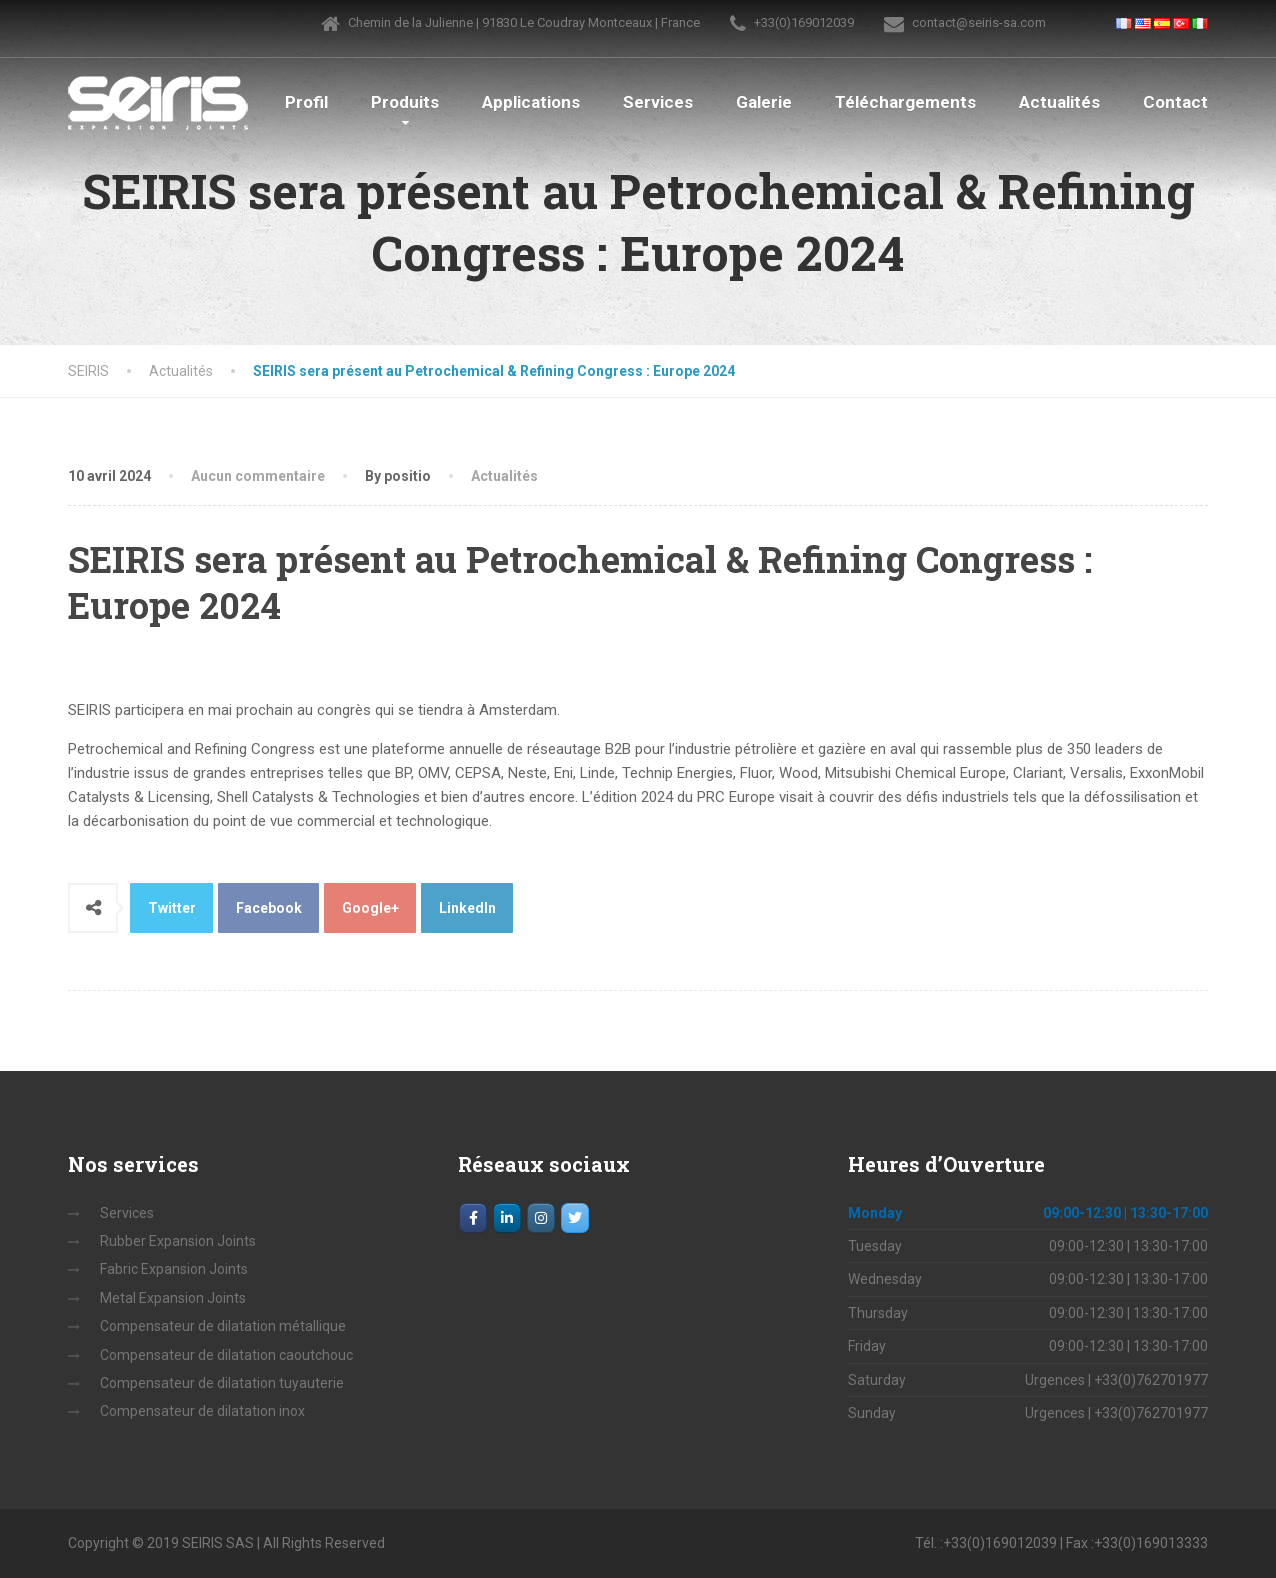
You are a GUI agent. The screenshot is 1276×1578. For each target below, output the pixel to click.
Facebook (269, 908)
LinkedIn (467, 908)
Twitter (172, 908)
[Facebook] (473, 1218)
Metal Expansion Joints (173, 1298)
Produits (405, 102)
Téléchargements (905, 102)
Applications (531, 102)
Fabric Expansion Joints (174, 1269)
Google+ (370, 908)
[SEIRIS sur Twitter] (575, 1218)
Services (658, 102)
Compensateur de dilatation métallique (223, 1326)
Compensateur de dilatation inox (202, 1411)
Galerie (764, 102)
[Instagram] (541, 1218)
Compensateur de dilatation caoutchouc (226, 1355)
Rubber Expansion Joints (178, 1241)
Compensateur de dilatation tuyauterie (222, 1383)
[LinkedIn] (507, 1218)
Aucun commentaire (258, 476)
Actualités (1059, 102)
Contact (1175, 102)
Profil (306, 102)
